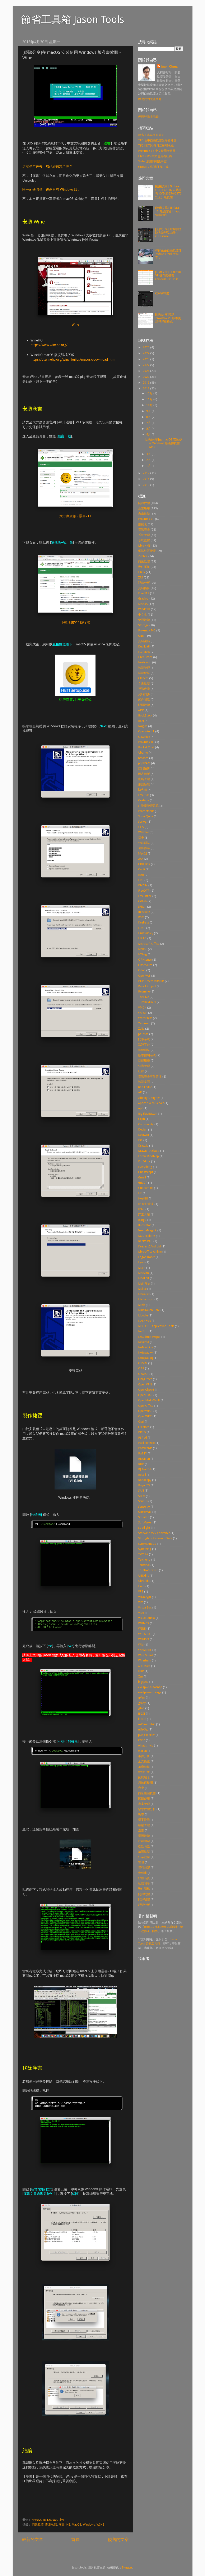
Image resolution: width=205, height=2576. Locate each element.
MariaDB (144, 1294)
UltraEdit (144, 1580)
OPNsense (145, 959)
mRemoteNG (146, 1724)
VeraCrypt (144, 1597)
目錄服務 (144, 1060)
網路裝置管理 (147, 550)
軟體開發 (144, 1883)
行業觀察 (144, 1857)
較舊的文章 (118, 2539)
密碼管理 (144, 779)
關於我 (142, 853)
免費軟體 (144, 619)
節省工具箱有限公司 (151, 135)
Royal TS (144, 1485)
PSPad (142, 1437)
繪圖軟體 (144, 1851)
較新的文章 (32, 2539)
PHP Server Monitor (151, 980)
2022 (146, 365)
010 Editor (145, 1087)
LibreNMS (144, 545)
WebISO (143, 1639)
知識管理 (144, 1066)
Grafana (143, 800)
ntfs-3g (143, 1729)
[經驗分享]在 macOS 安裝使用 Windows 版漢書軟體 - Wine (163, 443)
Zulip (141, 1028)
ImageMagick (147, 1230)
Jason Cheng (169, 66)
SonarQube (145, 816)
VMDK (142, 1007)
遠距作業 (144, 848)
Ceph (141, 1118)
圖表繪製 (144, 773)
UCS (141, 827)
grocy (142, 1703)
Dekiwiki (143, 1135)
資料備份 (144, 588)
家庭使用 (144, 1798)
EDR (141, 874)
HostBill (143, 1198)
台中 (141, 1787)
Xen (140, 1676)
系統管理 (144, 535)
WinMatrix (145, 1649)
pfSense (143, 1034)
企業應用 (144, 508)
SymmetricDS (147, 1543)
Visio (141, 1612)
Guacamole (145, 1188)
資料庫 (142, 1873)
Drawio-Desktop (148, 1150)
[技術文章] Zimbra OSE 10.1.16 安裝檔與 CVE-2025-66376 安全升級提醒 (168, 192)
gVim (141, 1697)
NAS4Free (144, 1320)
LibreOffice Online (150, 1251)
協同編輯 (144, 768)
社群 (141, 1071)
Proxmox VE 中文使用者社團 (157, 150)
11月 (149, 399)
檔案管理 (144, 1825)
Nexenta (143, 1342)
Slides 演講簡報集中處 (152, 161)
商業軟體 (38, 2524)
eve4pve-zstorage (149, 1692)
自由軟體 (144, 513)
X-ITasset (144, 1666)
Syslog (142, 821)
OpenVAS (144, 975)
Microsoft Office (148, 943)
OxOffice (144, 736)
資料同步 (144, 694)
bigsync (143, 1681)
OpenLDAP (145, 1395)
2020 (146, 376)
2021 (146, 371)
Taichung (144, 1559)
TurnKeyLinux (147, 1002)
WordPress (145, 1018)
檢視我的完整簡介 (150, 99)
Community (146, 1124)
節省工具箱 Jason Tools (72, 19)
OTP (141, 1368)
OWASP (143, 1373)
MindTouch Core (149, 1310)
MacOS (76, 2524)
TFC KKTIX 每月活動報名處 (156, 145)
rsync (141, 1740)
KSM (141, 917)
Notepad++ (145, 1352)
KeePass (143, 922)
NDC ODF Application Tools (156, 1326)
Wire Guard (145, 1655)
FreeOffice (145, 896)
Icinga (142, 1219)
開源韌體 (144, 1899)
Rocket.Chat (146, 747)
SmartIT (143, 1517)
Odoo (141, 970)
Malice (142, 1288)
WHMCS (143, 1623)
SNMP (142, 635)
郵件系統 (144, 566)
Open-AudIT (146, 731)
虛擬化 (142, 524)
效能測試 (144, 842)
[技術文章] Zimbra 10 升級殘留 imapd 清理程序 (167, 211)
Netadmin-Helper (149, 1336)
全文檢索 (144, 1761)
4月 (149, 434)
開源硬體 (144, 1894)
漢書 (62, 2524)
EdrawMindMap (148, 1156)
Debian (142, 1129)
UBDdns (143, 1575)
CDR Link (144, 864)
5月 (149, 428)
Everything (145, 1166)
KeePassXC (145, 1241)
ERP (141, 880)
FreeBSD (143, 795)
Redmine (144, 991)
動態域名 (144, 1777)
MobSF (142, 949)
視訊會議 (144, 688)
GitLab (142, 901)
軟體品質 (144, 1878)
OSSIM (142, 1363)
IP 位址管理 (146, 1204)
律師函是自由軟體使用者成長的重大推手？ (168, 254)
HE (68, 2524)
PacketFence (146, 1442)
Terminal (144, 1565)
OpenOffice (145, 1405)
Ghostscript (145, 1172)
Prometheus (146, 811)
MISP (141, 1267)
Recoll (142, 1474)
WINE (100, 2524)
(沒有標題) (162, 293)
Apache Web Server (151, 1103)
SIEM (141, 1496)
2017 (146, 473)
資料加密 (144, 1867)
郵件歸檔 (144, 1888)
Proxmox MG (146, 630)
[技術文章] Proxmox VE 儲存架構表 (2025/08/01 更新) (168, 275)
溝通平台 (144, 1044)
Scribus (143, 1501)
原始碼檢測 (145, 1782)
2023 (146, 359)
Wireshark (144, 1660)
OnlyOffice (145, 1379)
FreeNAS (143, 593)
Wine (75, 324)
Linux (141, 572)
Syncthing (144, 1549)
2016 (146, 479)
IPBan (142, 906)
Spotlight (144, 1527)
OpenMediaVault (149, 1400)
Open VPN (145, 1384)
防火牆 (142, 789)
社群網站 (144, 1841)
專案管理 (144, 1804)
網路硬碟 (144, 784)
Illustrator (144, 1225)
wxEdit (142, 1750)
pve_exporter (146, 1735)
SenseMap (145, 1511)
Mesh (141, 1304)
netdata (143, 758)
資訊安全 (144, 529)
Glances (143, 678)
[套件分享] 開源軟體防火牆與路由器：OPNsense (168, 232)
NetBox (143, 1331)
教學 (141, 1814)
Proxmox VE (146, 519)
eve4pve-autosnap (150, 1687)
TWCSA (143, 1554)
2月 (149, 460)
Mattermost (146, 1299)
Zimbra (143, 556)
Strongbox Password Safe (155, 1538)
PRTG (142, 1432)
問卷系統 (144, 1039)
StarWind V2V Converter (154, 1533)
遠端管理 (144, 667)
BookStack (145, 715)
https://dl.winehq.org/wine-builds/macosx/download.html (73, 359)
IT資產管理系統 (148, 805)
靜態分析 (144, 1904)
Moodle (143, 1315)
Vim (140, 1602)
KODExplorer (146, 1235)
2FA (140, 858)
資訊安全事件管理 (150, 1076)
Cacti (141, 869)
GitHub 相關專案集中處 (153, 166)
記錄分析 (144, 582)
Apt (140, 1108)
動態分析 (144, 1772)
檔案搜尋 (144, 1819)
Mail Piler (144, 1283)
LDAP (141, 928)
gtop (141, 1708)
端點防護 (144, 1846)
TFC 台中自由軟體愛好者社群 (157, 140)
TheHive (143, 997)
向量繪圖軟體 (147, 1793)
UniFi (141, 1586)
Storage (143, 625)
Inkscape (144, 911)
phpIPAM (144, 763)
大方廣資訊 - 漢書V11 (75, 516)
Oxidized (143, 1427)
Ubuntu (143, 752)
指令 (141, 837)
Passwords (145, 1448)
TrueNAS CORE (148, 1570)
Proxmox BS (146, 742)
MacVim (143, 1273)
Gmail (142, 1177)
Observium (145, 965)
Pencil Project (147, 986)
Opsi (141, 1421)
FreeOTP (144, 890)
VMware (143, 832)
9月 (149, 411)
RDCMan (144, 1458)
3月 (149, 454)
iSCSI (141, 1713)
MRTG (142, 938)
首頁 (75, 2539)
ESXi (141, 720)
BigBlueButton (147, 1113)
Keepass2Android (149, 1246)
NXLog (142, 954)
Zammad (144, 1023)
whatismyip (145, 1745)
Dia (140, 1140)
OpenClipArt (146, 1389)
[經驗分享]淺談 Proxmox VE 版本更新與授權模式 (168, 318)
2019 (146, 382)
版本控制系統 (147, 1055)
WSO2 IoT (145, 1634)
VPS (140, 1591)
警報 (141, 1862)
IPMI (141, 1209)
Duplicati (144, 646)
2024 (146, 353)
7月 (149, 422)
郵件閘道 (144, 699)
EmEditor (144, 1161)
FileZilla (143, 885)
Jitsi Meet (144, 651)
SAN (141, 1490)
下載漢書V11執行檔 (75, 622)
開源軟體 (51, 2524)
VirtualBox (145, 1607)
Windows (89, 2524)
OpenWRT (145, 1416)
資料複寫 (144, 641)
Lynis (141, 1262)
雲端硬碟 (144, 673)
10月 (149, 405)
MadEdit (143, 1278)
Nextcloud (144, 662)
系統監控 (144, 540)
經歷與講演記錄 (148, 116)
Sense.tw (144, 1506)
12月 (149, 393)
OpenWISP (145, 1411)
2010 (146, 485)
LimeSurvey (145, 933)
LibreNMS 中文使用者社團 (155, 156)
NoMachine (145, 1347)
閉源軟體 (144, 704)
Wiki (141, 1644)
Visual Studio (146, 1618)
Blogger (127, 2567)
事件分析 (144, 1756)
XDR (141, 1671)
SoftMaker (145, 1522)
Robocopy (144, 1480)
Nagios (142, 726)
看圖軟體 (144, 1835)
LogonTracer (146, 1257)
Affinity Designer (149, 1097)
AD (140, 1092)
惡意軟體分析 (147, 1809)
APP (141, 710)
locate (142, 1718)
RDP (141, 1464)
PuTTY (142, 1453)
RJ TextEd (144, 1469)
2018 (146, 388)
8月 (149, 417)
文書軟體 (144, 683)
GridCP (142, 1182)
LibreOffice (145, 657)
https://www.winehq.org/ (49, 345)
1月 (149, 465)
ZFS (140, 577)
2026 (146, 347)
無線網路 (144, 1049)
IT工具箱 (144, 1214)
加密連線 (144, 1766)
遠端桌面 (144, 1081)
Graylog (143, 598)
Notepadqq (145, 1357)
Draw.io (143, 1145)
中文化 (142, 614)
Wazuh (142, 1012)
